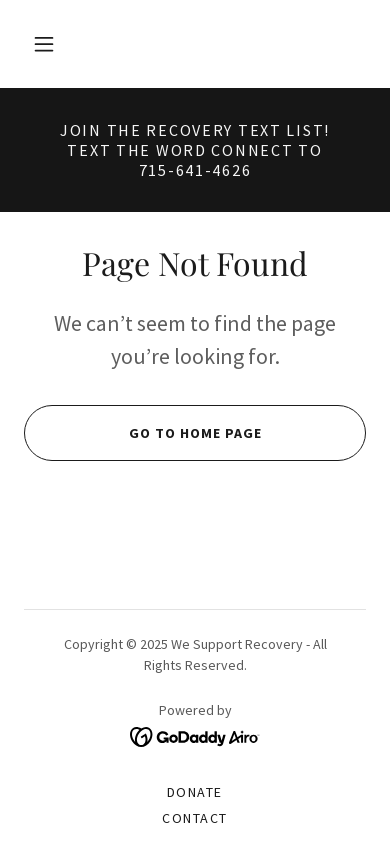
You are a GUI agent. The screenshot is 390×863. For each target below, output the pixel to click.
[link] (195, 736)
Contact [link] (195, 818)
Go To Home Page (142, 433)
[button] (44, 44)
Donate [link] (195, 792)
